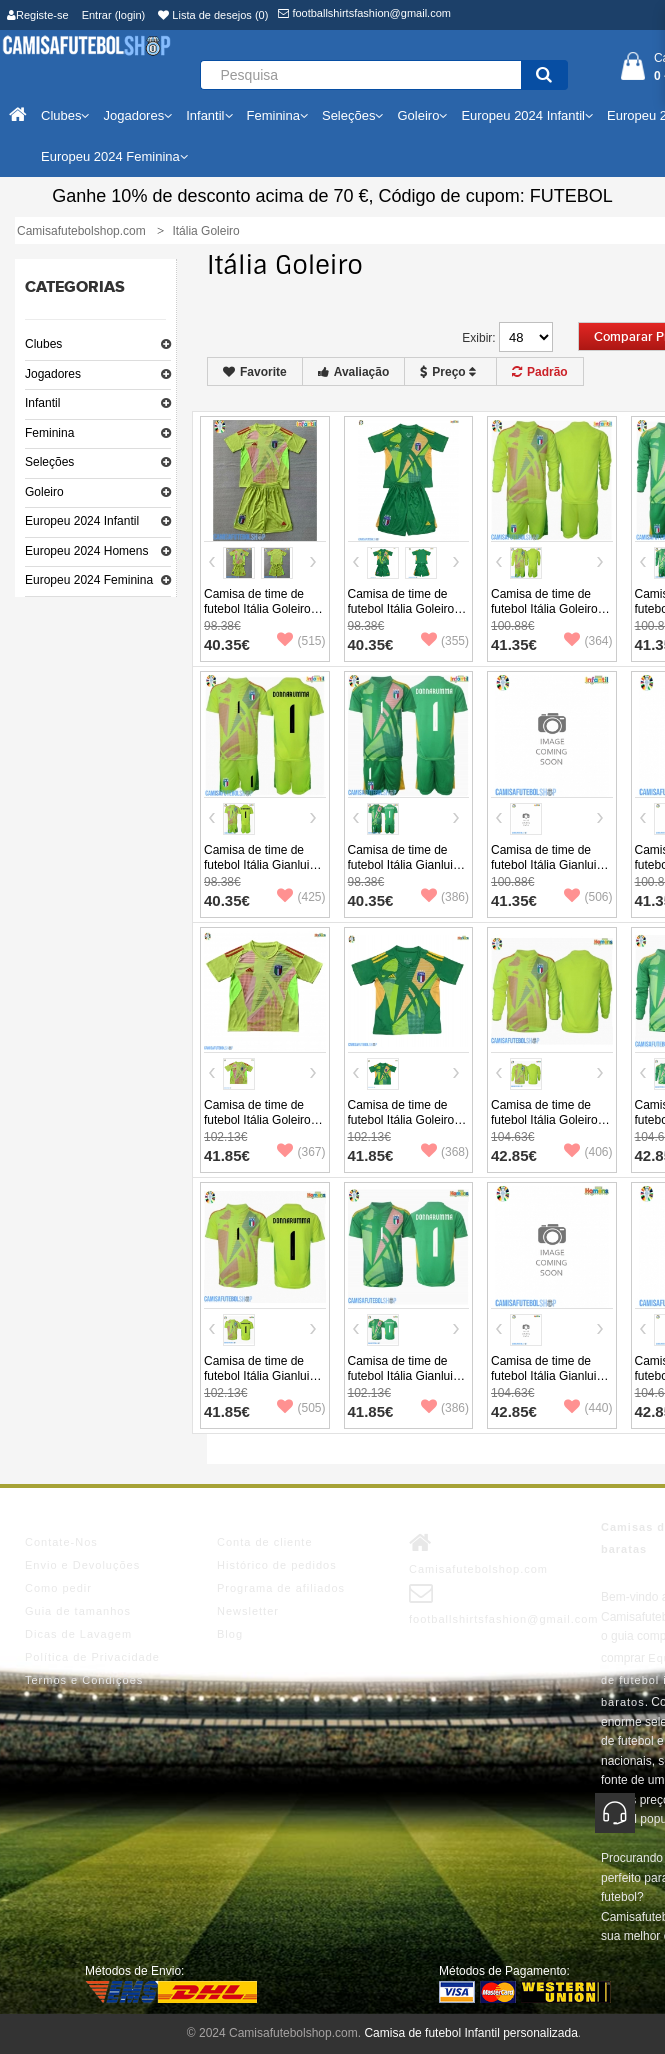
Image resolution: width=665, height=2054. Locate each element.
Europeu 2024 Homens (86, 551)
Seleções (49, 462)
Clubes (43, 344)
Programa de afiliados (281, 1588)
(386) (445, 897)
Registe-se (38, 15)
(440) (588, 1408)
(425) (301, 897)
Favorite (255, 372)
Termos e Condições (84, 1680)
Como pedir (58, 1588)
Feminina (49, 433)
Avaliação (354, 372)
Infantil (42, 403)
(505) (301, 1408)
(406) (588, 1152)
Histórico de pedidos (277, 1565)
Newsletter (248, 1611)
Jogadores (53, 374)
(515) (301, 641)
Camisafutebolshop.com (478, 1553)
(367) (301, 1152)
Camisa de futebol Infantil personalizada (470, 2033)
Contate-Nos (61, 1542)
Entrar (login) (114, 15)
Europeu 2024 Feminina (89, 580)
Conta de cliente (265, 1542)
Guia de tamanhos (78, 1611)
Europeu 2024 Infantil (82, 521)
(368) (445, 1152)
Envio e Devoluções (82, 1565)
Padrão (540, 372)
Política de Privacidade (92, 1657)
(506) (588, 897)
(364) (588, 641)
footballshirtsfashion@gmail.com (364, 13)
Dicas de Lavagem (78, 1634)
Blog (230, 1634)
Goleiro (44, 492)
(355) (445, 641)
